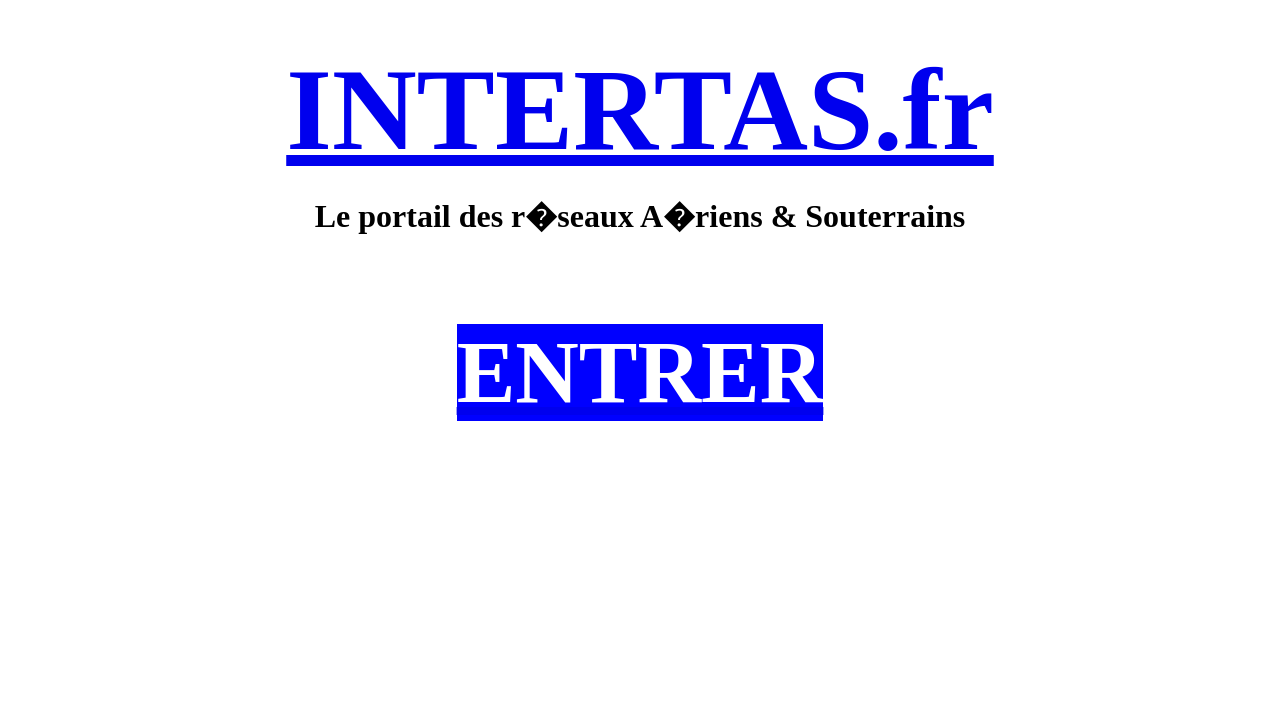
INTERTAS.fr (640, 109)
